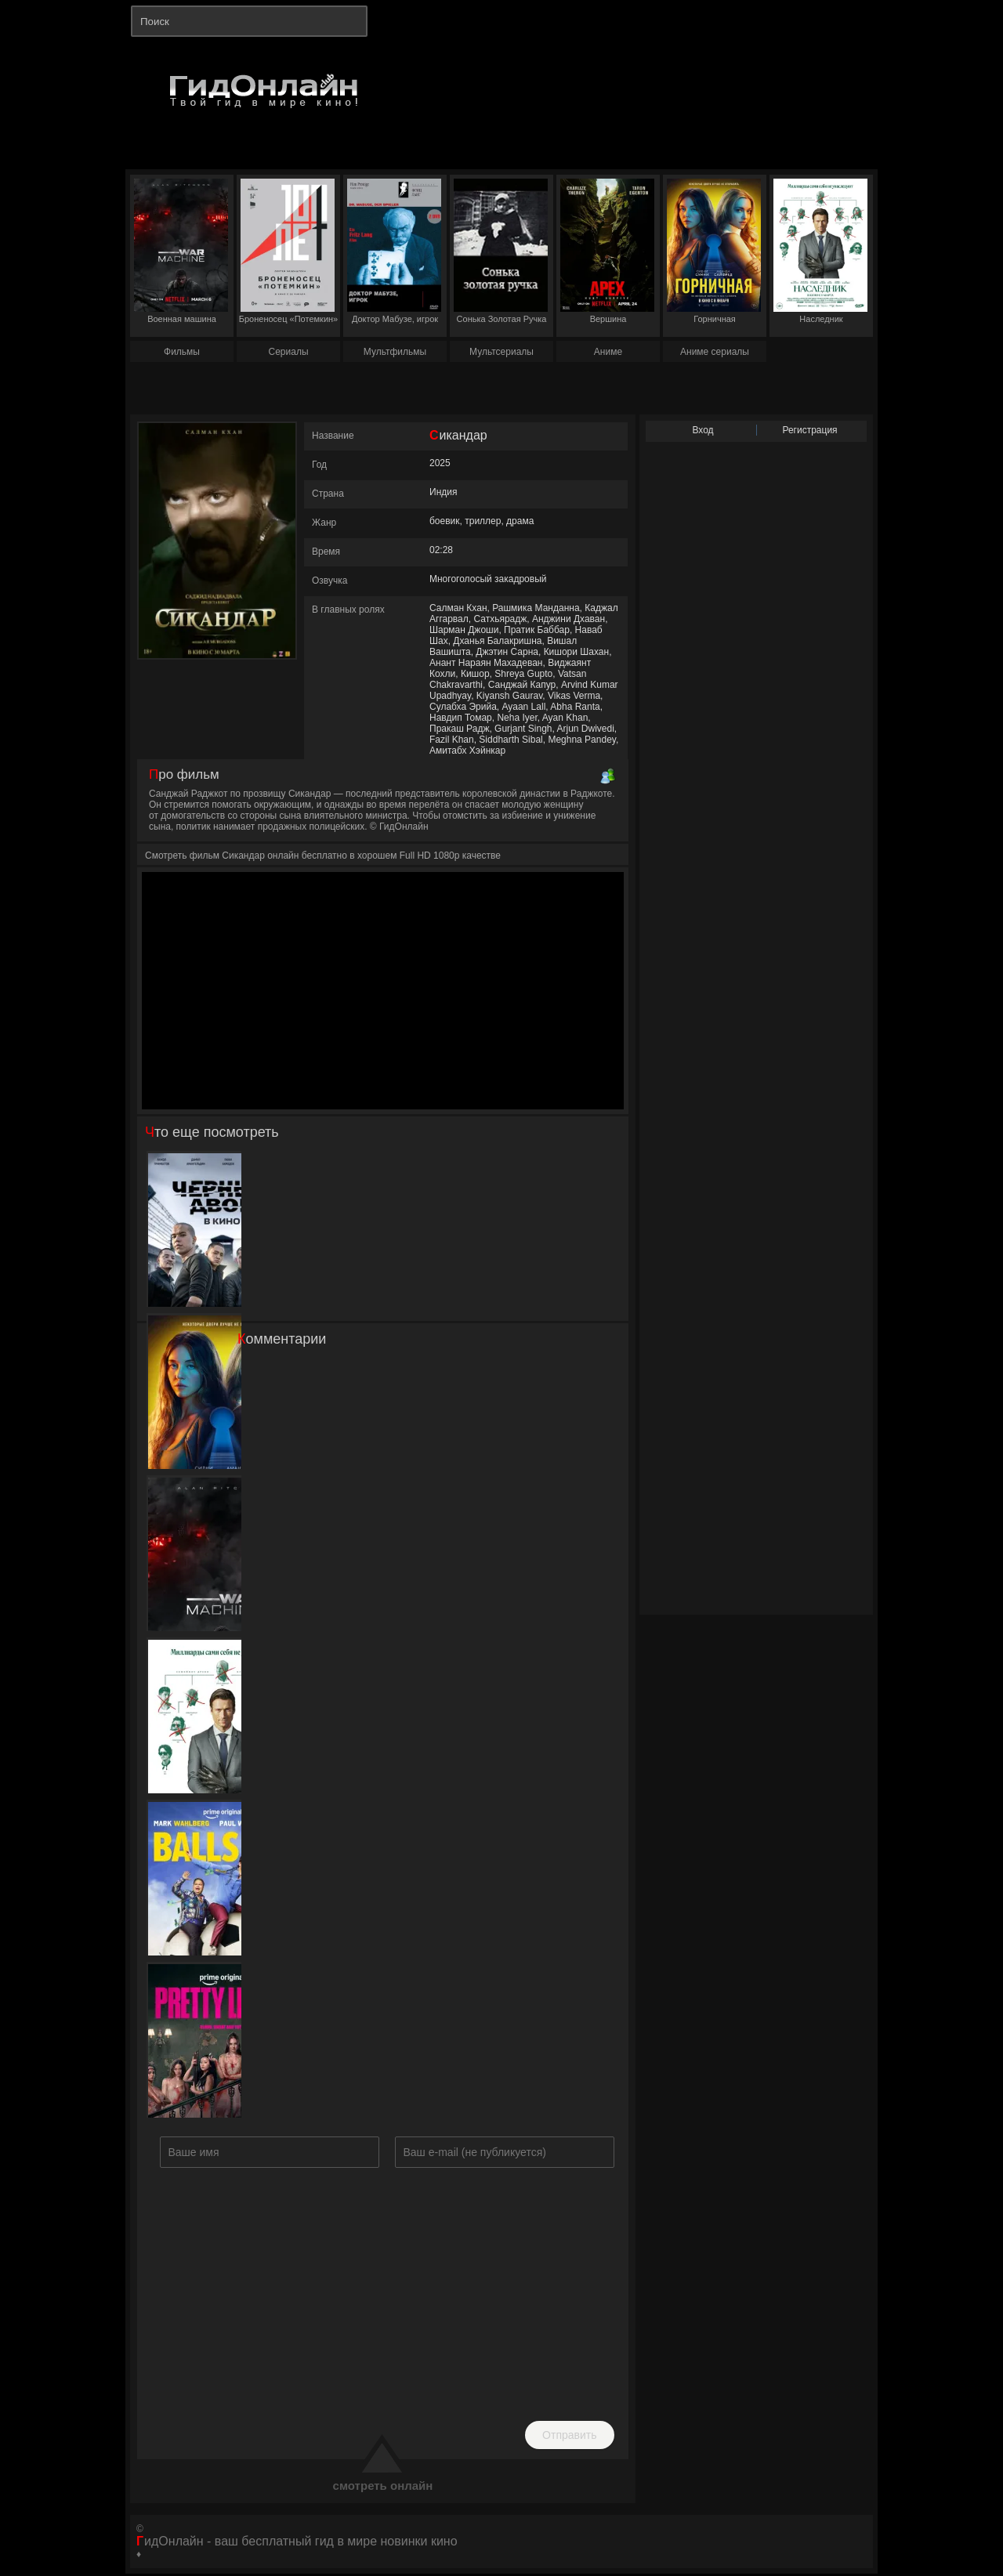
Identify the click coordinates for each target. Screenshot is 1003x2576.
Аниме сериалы (714, 351)
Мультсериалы (501, 351)
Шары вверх (194, 1879)
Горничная (714, 251)
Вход (702, 430)
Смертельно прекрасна (194, 2041)
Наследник (820, 251)
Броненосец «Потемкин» (288, 251)
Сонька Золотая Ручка (501, 251)
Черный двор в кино (194, 1230)
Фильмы (182, 351)
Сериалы (288, 351)
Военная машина (181, 251)
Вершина (607, 251)
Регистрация (809, 430)
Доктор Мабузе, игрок (394, 251)
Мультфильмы (395, 351)
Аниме (608, 351)
